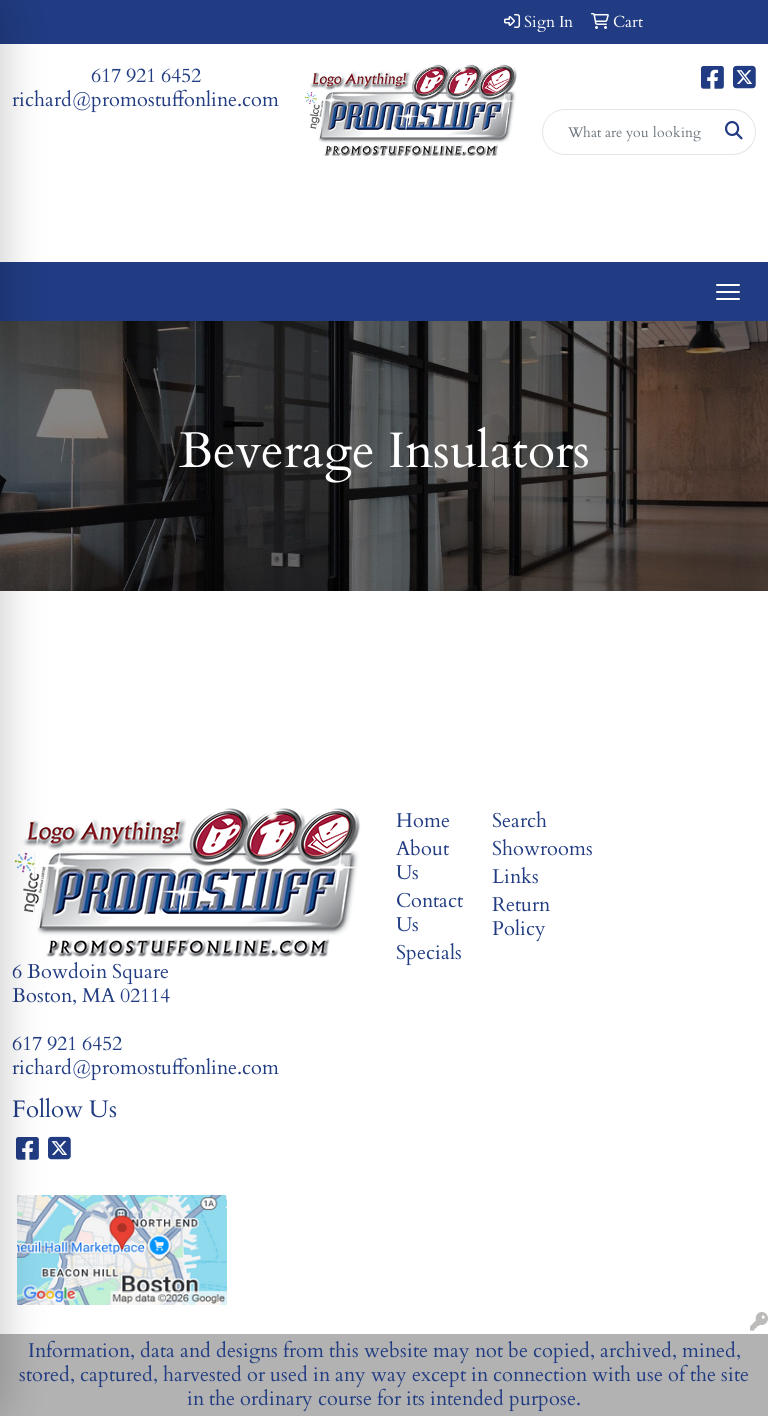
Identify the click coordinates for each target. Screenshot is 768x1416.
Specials (429, 952)
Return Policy (521, 916)
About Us (422, 860)
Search (519, 820)
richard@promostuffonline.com (145, 99)
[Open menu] (728, 292)
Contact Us (429, 912)
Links (515, 876)
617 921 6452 (146, 75)
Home (423, 820)
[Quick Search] (628, 132)
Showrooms (528, 848)
